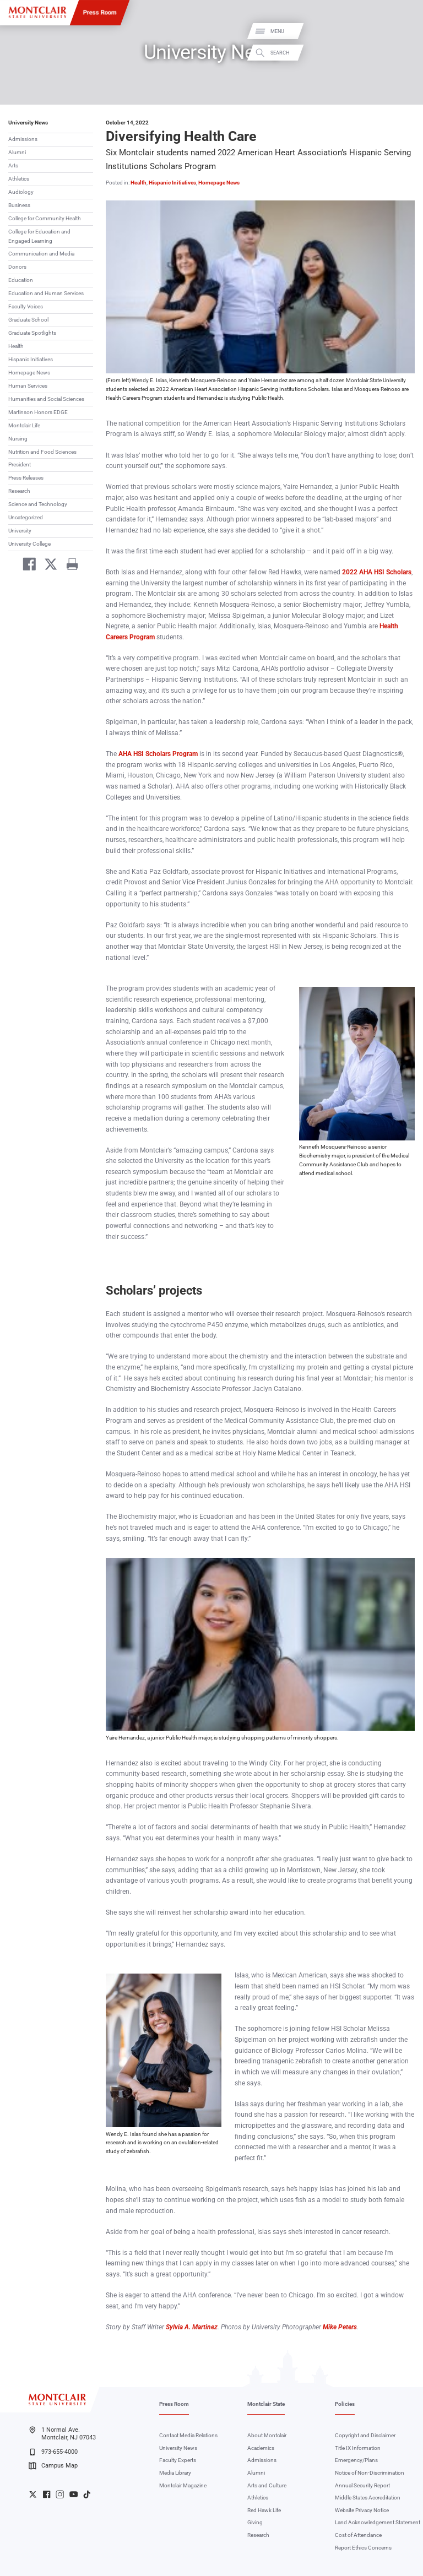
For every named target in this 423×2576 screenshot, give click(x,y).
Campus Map (53, 2466)
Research (19, 490)
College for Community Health (44, 218)
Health (16, 346)
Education (20, 280)
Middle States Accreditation (367, 2498)
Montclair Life (24, 425)
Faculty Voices (25, 306)
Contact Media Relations (188, 2435)
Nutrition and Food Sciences (42, 451)
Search (405, 53)
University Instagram (60, 2494)
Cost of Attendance (358, 2535)
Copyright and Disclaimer (365, 2435)
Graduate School (28, 319)
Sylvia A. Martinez (192, 2327)
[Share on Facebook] (26, 566)
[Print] (68, 566)
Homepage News (29, 372)
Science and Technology (37, 504)
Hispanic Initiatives (30, 359)
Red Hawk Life (264, 2510)
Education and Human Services (46, 293)
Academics (260, 2448)
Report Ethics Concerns (363, 2548)
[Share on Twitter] (47, 566)
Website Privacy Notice (362, 2510)
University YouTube (73, 2494)
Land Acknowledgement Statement (377, 2522)
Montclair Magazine (183, 2485)
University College (29, 543)
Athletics (18, 178)
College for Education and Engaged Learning (39, 236)
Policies (345, 2404)
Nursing (18, 438)
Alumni (17, 152)
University (19, 530)
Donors (17, 266)
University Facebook (46, 2494)
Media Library (175, 2473)
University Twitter (33, 2494)
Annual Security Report (362, 2485)
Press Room (100, 12)
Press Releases (26, 477)
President (19, 464)
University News (28, 122)
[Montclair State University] (37, 12)
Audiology (21, 191)
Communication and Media (41, 253)
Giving (255, 2522)
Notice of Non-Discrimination (369, 2473)
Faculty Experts (177, 2460)
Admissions (22, 139)
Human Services (27, 385)
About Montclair (266, 2435)
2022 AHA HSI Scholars (376, 572)
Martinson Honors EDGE (38, 412)
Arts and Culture (266, 2485)
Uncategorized (25, 517)
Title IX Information (358, 2448)
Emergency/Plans (356, 2460)
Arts (13, 165)
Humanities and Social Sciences (46, 399)
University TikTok (87, 2494)
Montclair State (266, 2404)
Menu (403, 32)
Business (19, 205)
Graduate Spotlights (32, 332)
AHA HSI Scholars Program (158, 754)
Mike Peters (340, 2327)
